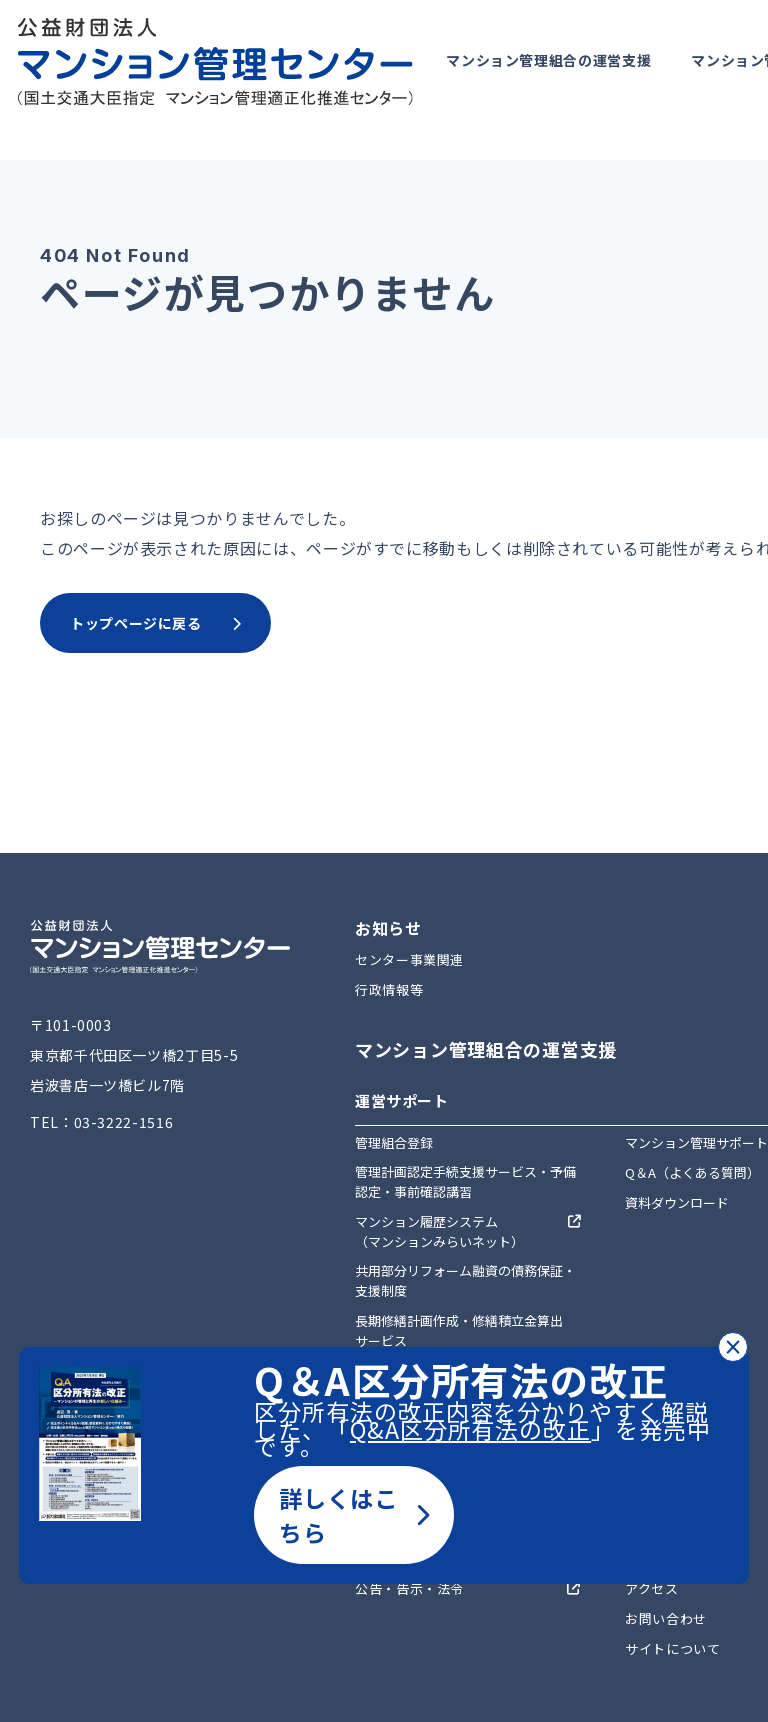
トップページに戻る (155, 623)
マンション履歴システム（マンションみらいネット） (439, 1231)
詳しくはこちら (354, 1515)
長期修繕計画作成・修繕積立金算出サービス (459, 1330)
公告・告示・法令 (409, 1588)
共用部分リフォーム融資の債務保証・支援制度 (465, 1280)
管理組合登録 (394, 1142)
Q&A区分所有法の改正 (470, 1429)
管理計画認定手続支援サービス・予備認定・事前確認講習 (465, 1181)
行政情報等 (389, 989)
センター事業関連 (409, 959)
